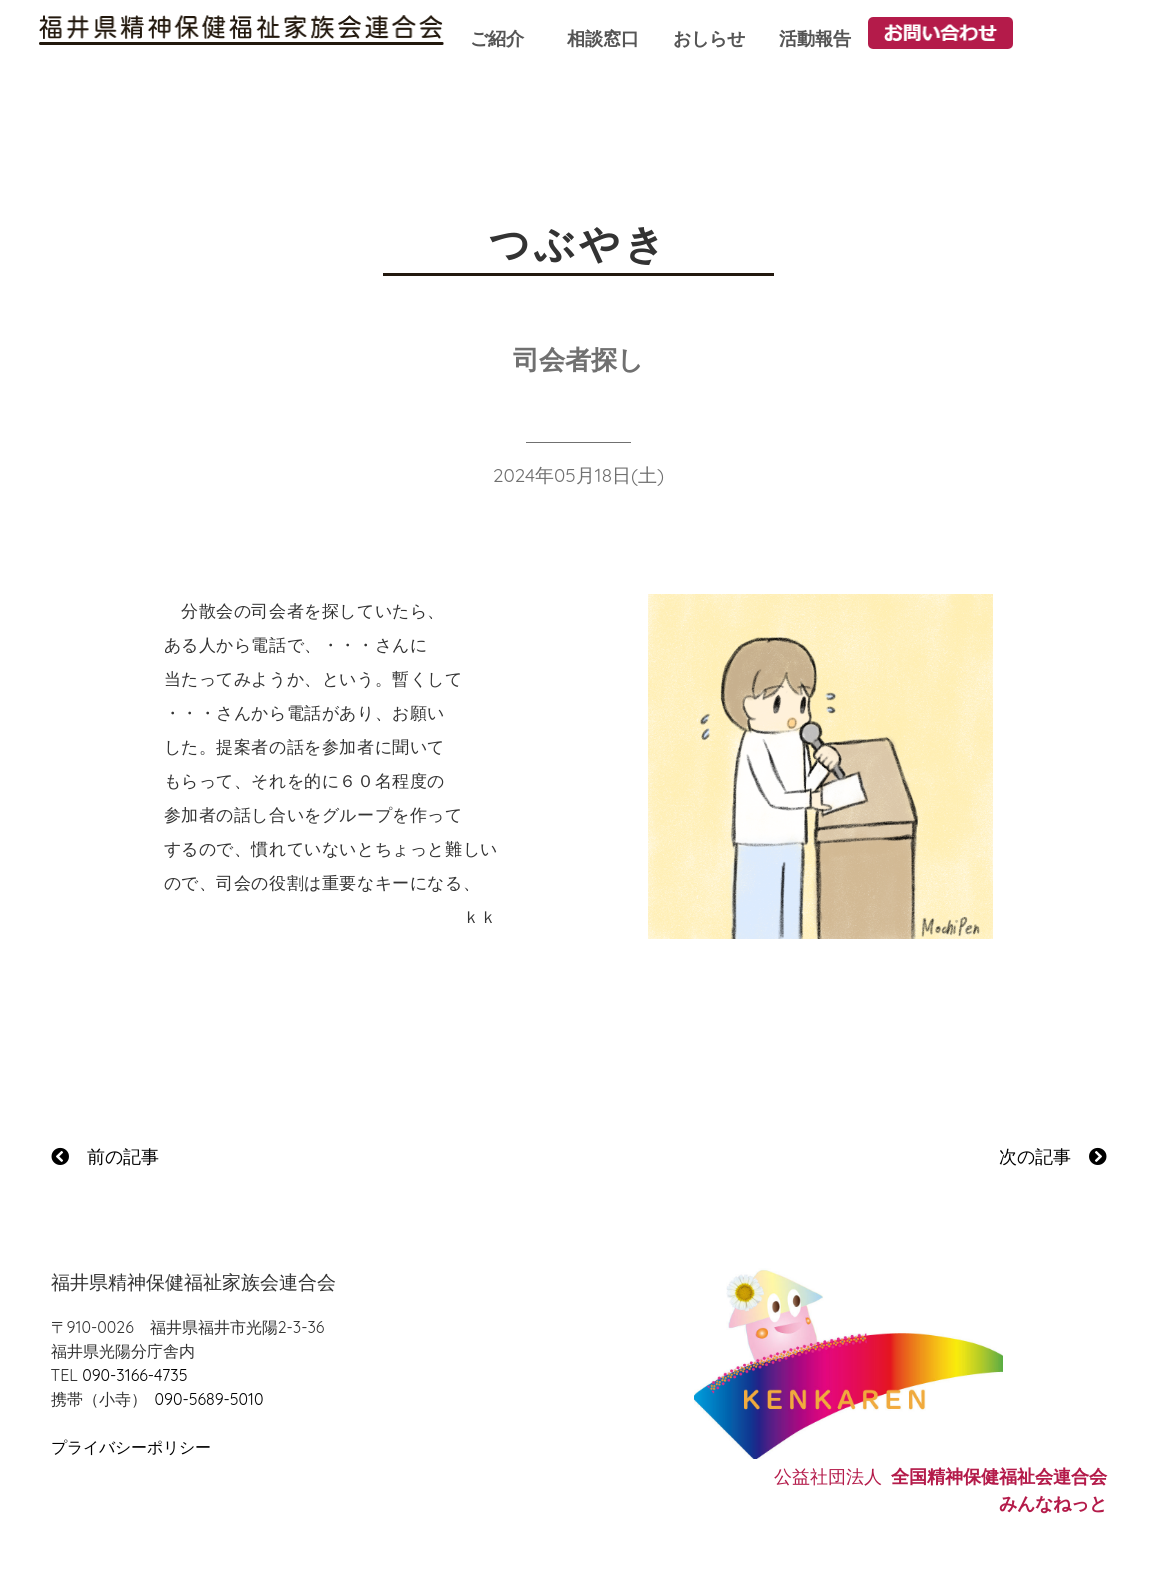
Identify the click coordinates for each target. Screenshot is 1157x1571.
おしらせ (709, 38)
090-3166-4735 (134, 1375)
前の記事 (105, 1156)
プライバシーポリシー (131, 1447)
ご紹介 (497, 38)
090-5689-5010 (209, 1399)
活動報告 (815, 38)
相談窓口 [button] (603, 38)
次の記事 (1053, 1156)
